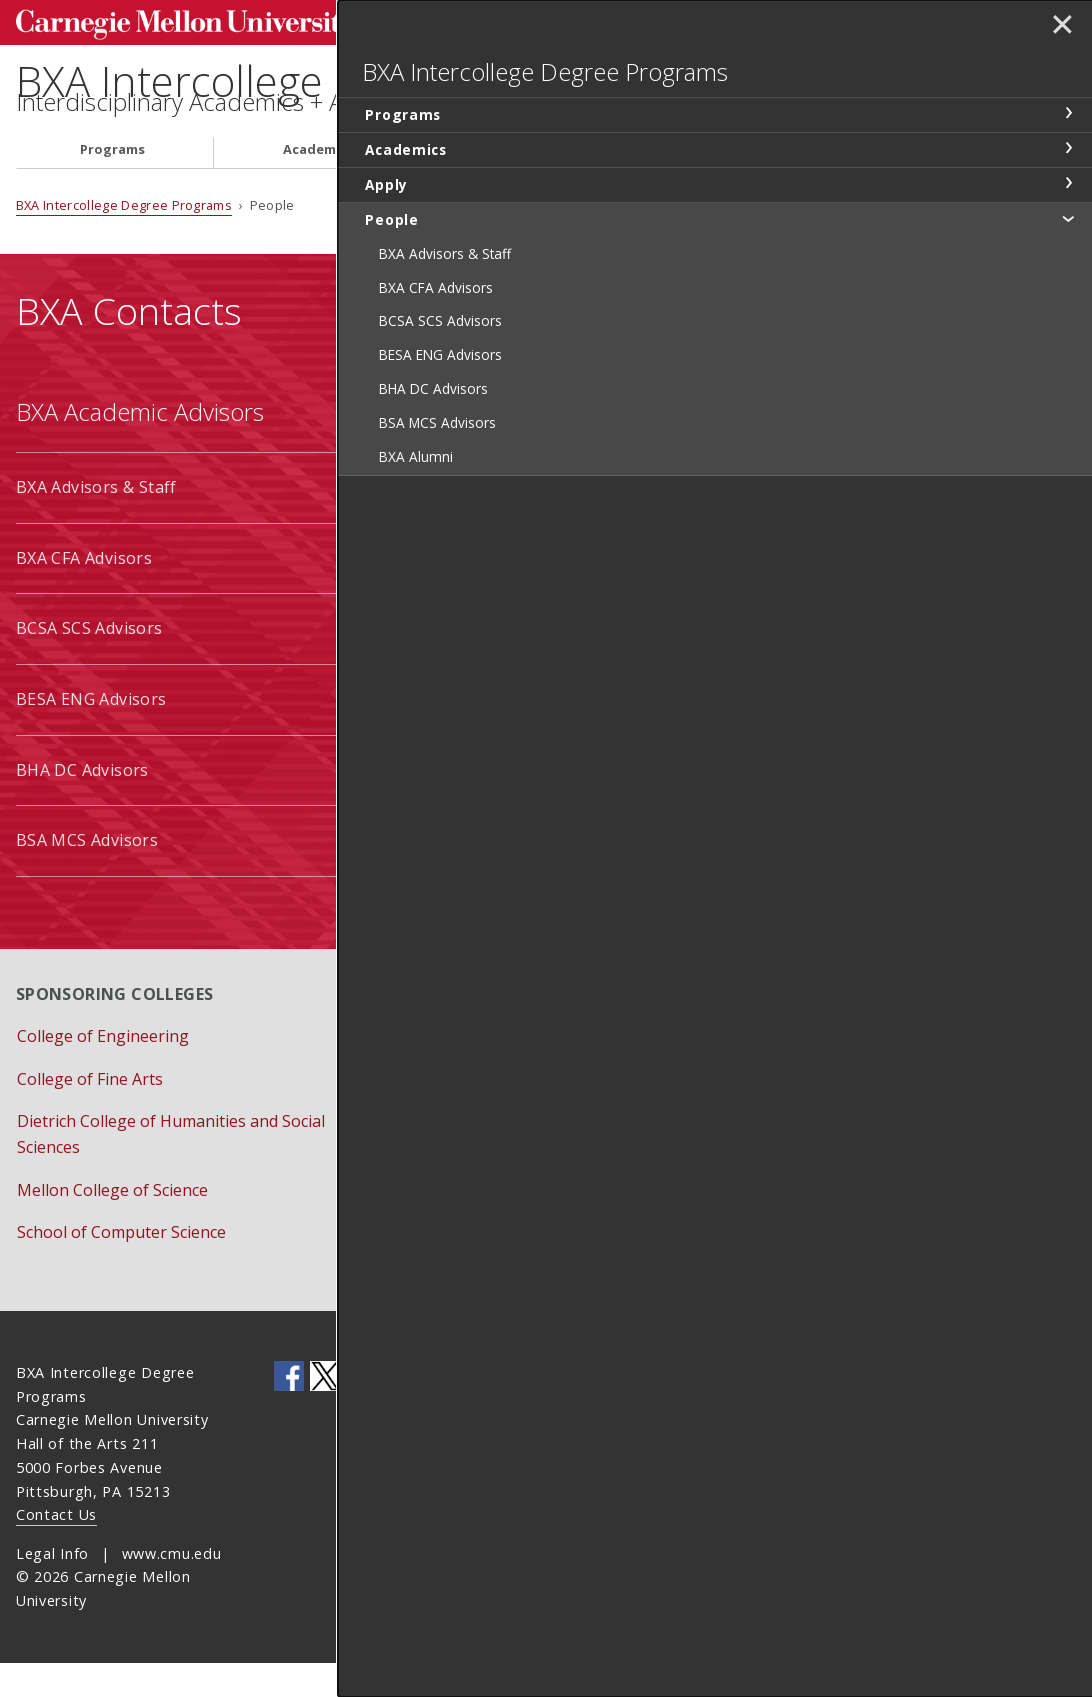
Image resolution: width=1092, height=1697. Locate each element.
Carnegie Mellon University (166, 21)
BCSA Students (462, 521)
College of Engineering (103, 1070)
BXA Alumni (449, 874)
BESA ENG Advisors (91, 733)
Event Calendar (461, 1112)
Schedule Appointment (490, 1240)
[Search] (681, 19)
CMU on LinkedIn (361, 1410)
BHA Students (458, 662)
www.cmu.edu (172, 1586)
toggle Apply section (1068, 215)
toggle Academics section (1068, 180)
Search (762, 19)
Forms (428, 1155)
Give (421, 1197)
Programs (112, 183)
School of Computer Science (121, 1266)
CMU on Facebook (289, 1410)
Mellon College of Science (112, 1224)
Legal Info (52, 1586)
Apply (510, 183)
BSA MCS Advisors (87, 874)
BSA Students (457, 733)
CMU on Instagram (433, 1410)
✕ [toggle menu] (1058, 29)
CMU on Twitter (325, 1410)
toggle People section (1068, 250)
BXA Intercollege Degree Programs (385, 80)
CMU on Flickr (469, 1410)
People (690, 183)
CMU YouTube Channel (397, 1410)
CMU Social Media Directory (498, 1410)
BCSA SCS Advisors (89, 662)
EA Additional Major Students (518, 803)
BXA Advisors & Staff (96, 521)
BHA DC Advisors (82, 803)
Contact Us (56, 1548)
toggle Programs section (1068, 145)
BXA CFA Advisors (84, 592)
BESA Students (461, 592)
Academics (318, 183)
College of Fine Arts (90, 1112)
